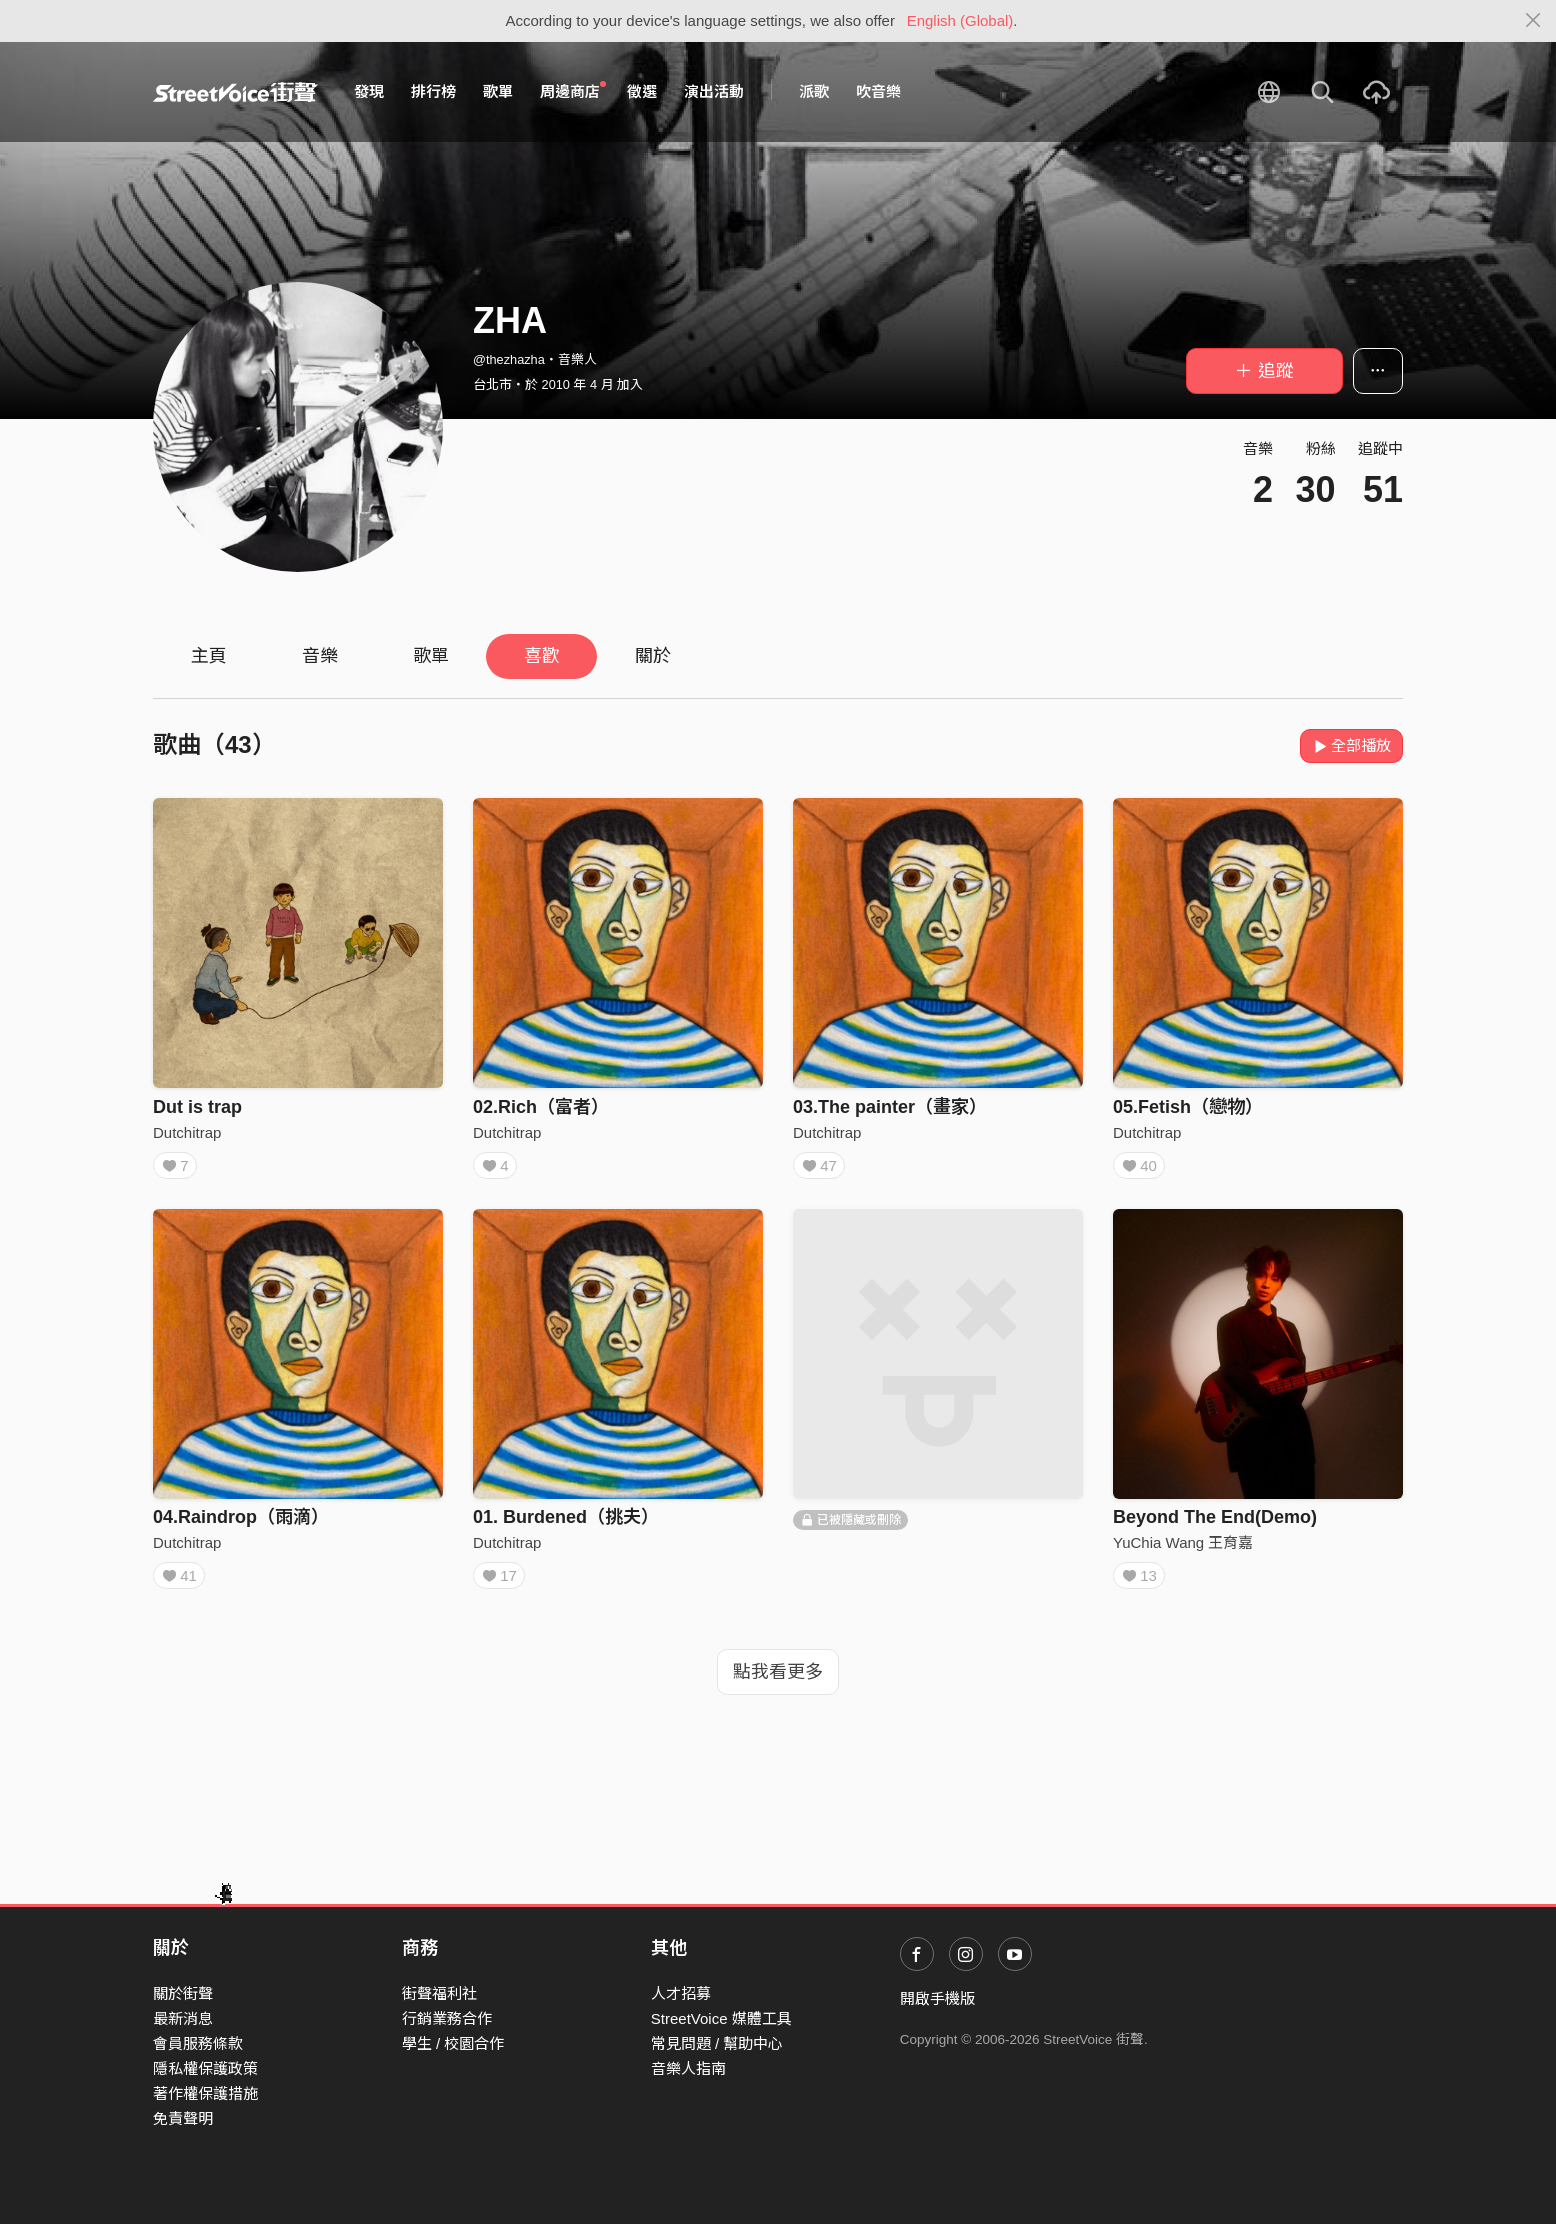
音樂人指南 (688, 2068)
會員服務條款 (198, 2043)
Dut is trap (197, 1107)
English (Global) (960, 20)
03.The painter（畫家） (890, 1107)
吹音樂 (878, 91)
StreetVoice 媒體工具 (721, 2018)
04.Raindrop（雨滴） (241, 1524)
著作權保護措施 (205, 2093)
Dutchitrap (187, 1132)
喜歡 (542, 656)
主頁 (209, 656)
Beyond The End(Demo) (1215, 1524)
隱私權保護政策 (205, 2068)
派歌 (814, 91)
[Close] (1533, 21)
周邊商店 (573, 91)
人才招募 (681, 1993)
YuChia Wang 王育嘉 (1183, 1549)
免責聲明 (183, 2118)
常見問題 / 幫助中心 (717, 2043)
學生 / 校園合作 (453, 2043)
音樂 (320, 656)
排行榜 (433, 91)
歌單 (498, 91)
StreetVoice (235, 92)
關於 (653, 656)
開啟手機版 (937, 1998)
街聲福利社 (439, 1993)
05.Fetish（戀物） (1188, 1107)
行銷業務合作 (447, 2018)
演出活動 (714, 91)
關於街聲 (183, 1993)
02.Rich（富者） (541, 1107)
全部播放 (1351, 745)
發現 (369, 91)
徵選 (642, 91)
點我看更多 (778, 1686)
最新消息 (183, 2018)
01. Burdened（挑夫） (566, 1524)
